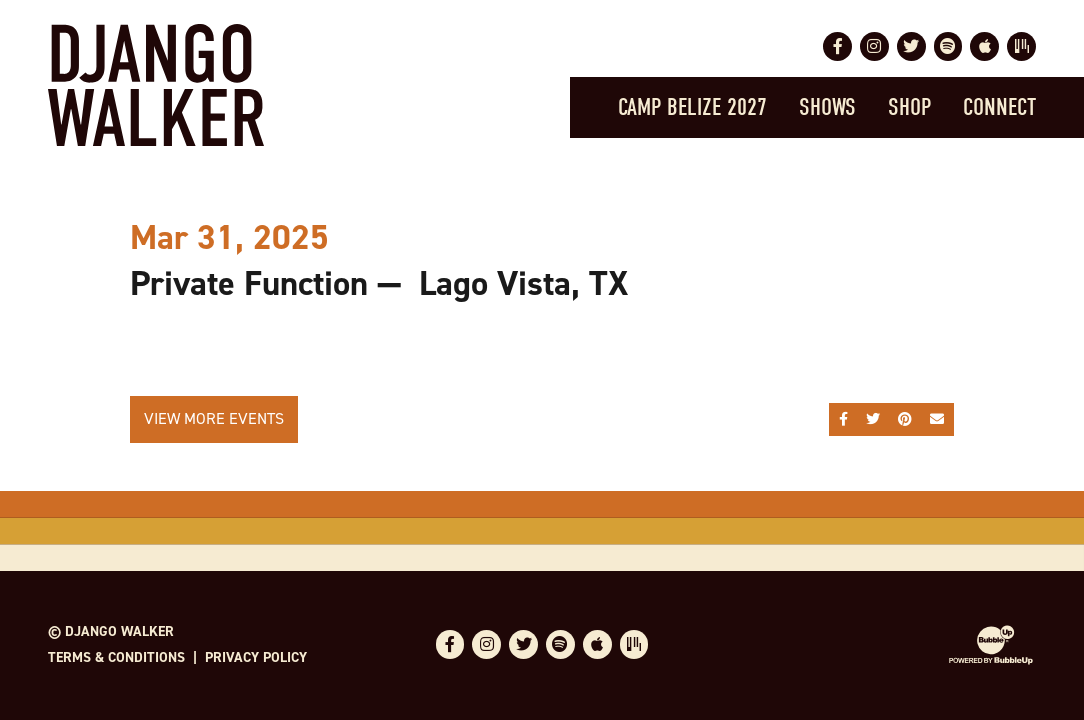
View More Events (214, 418)
